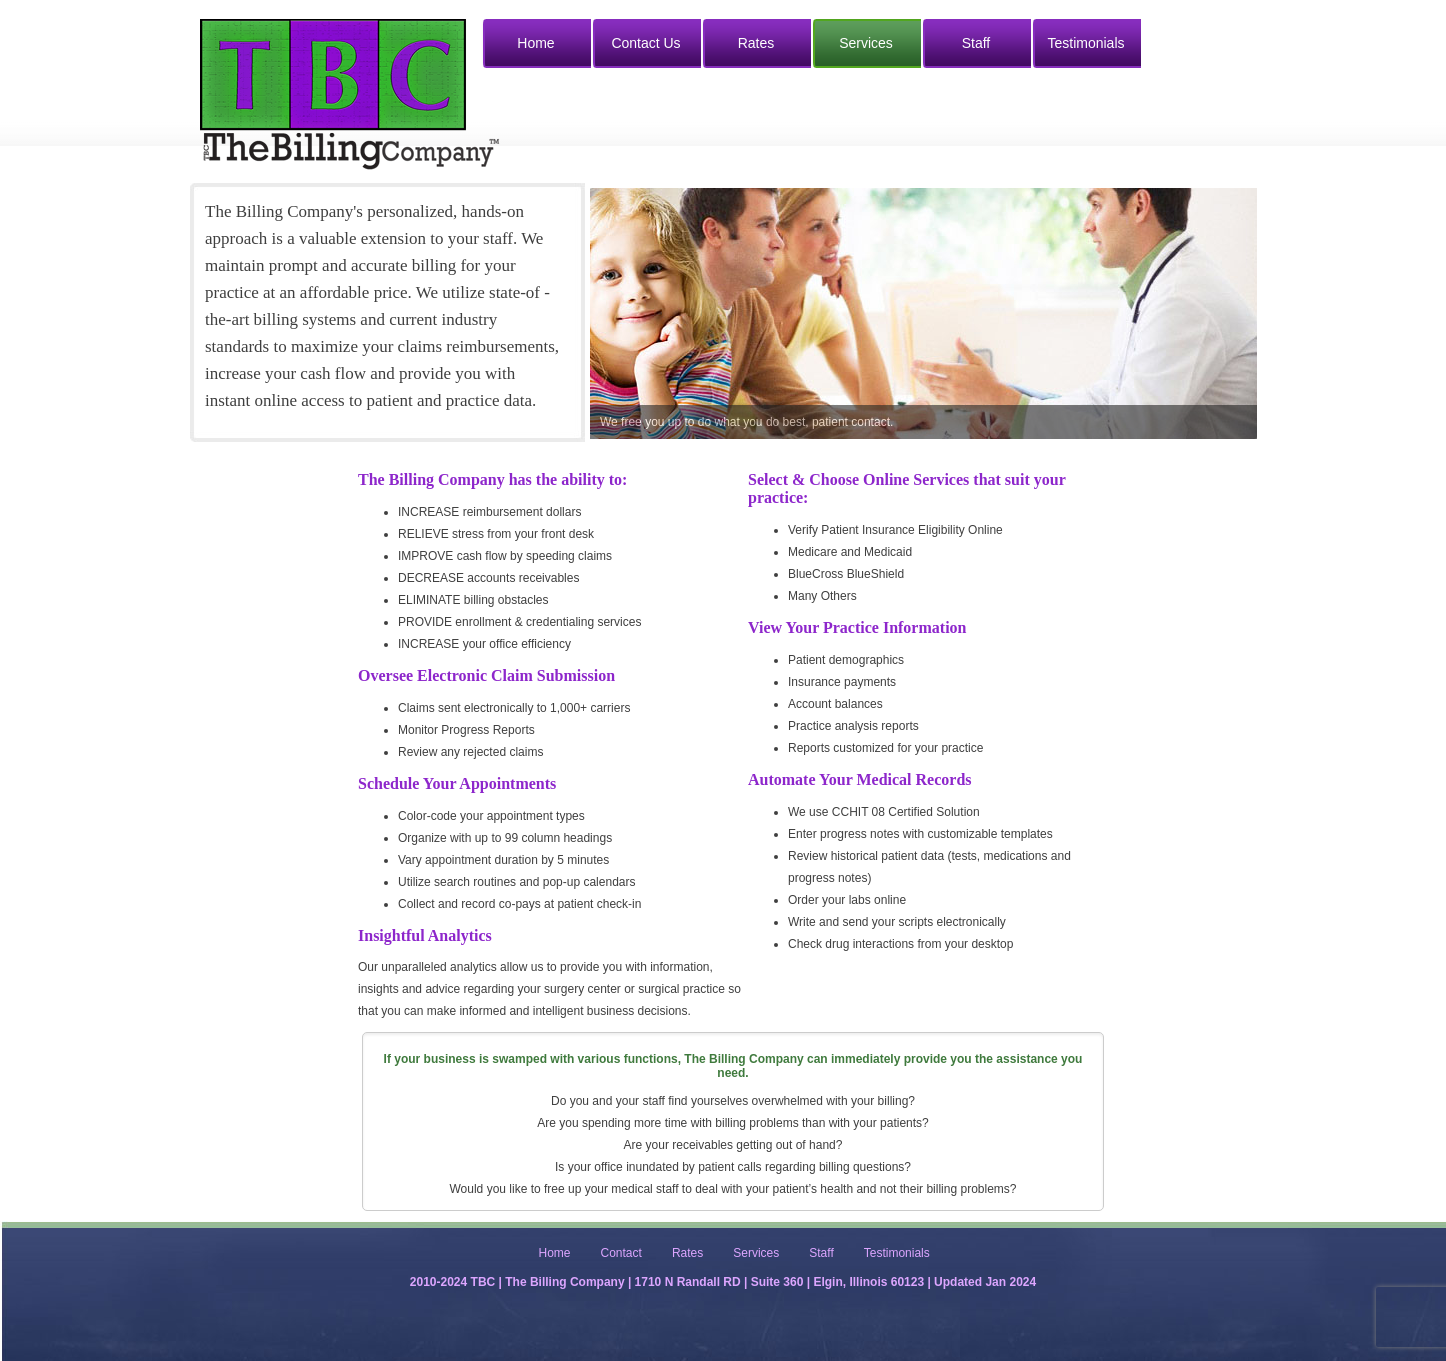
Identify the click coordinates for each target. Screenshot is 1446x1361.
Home (535, 43)
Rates (756, 43)
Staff (976, 43)
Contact (621, 1253)
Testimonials (1085, 43)
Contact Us (645, 43)
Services (866, 43)
